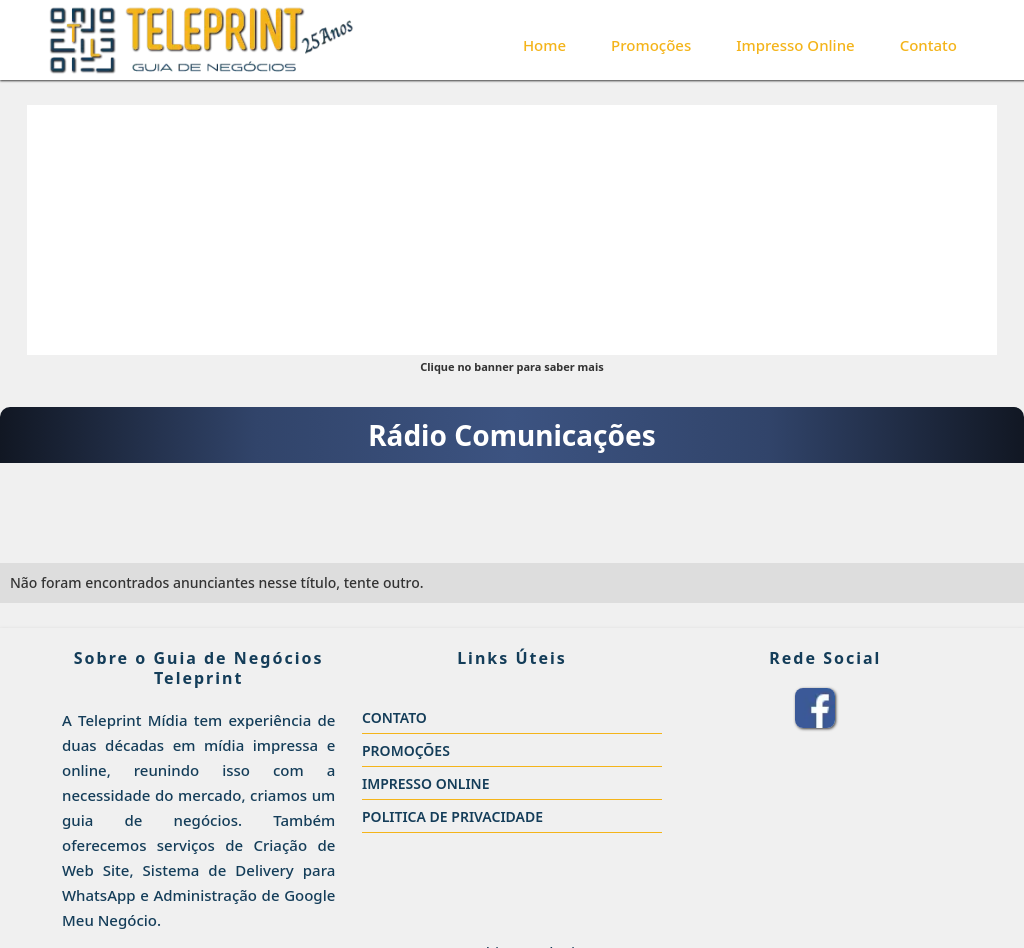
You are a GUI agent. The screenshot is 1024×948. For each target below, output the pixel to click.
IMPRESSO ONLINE (426, 783)
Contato (928, 45)
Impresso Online (795, 45)
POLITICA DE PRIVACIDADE (452, 816)
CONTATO (394, 717)
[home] (201, 40)
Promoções (651, 45)
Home (544, 45)
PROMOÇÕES (406, 750)
